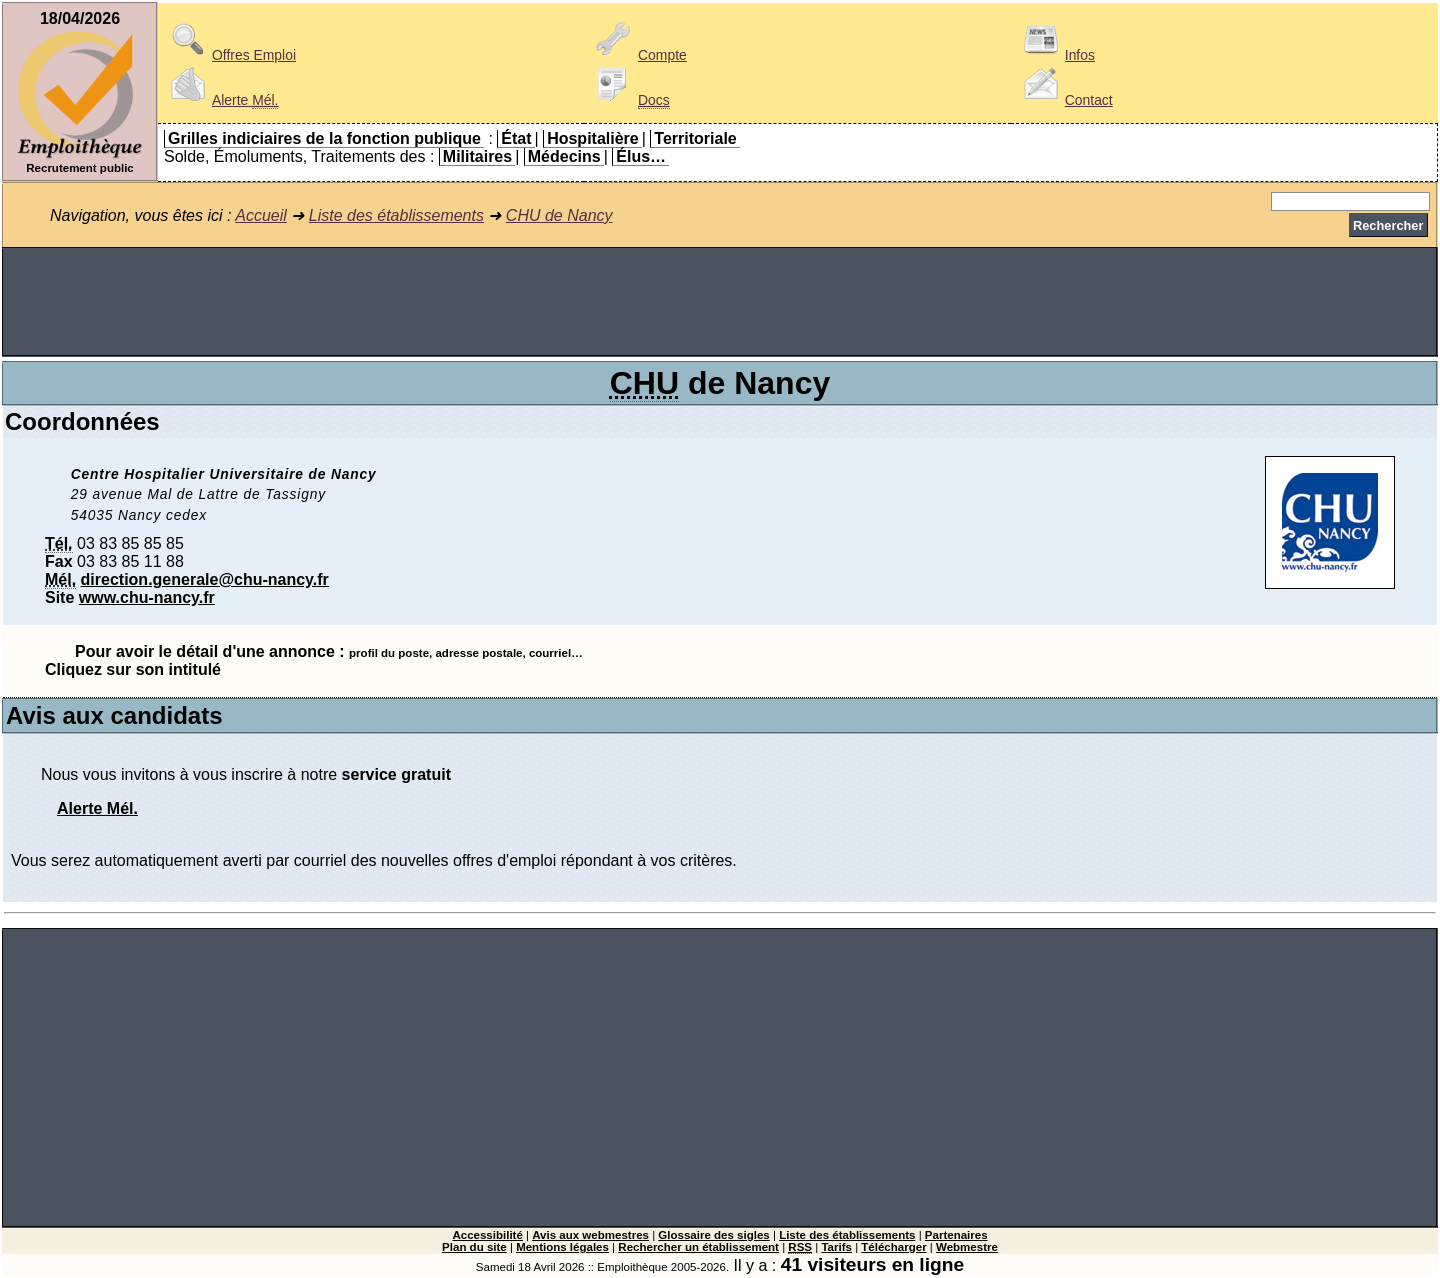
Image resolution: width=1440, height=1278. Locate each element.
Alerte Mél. (97, 808)
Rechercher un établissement (698, 1247)
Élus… (641, 156)
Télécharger (893, 1247)
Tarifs (836, 1247)
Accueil (261, 215)
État (516, 138)
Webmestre (967, 1247)
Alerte (221, 100)
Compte (638, 55)
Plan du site (474, 1247)
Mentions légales (562, 1247)
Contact (1065, 100)
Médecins (564, 156)
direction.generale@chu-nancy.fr (205, 579)
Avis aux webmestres (590, 1235)
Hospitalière (593, 138)
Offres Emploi (230, 55)
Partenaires (956, 1235)
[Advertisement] (720, 302)
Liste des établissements (396, 215)
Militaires (477, 156)
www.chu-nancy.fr (147, 597)
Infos (1056, 55)
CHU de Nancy (559, 215)
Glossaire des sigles (713, 1235)
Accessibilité (487, 1235)
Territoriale (695, 138)
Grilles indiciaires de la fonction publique (324, 138)
